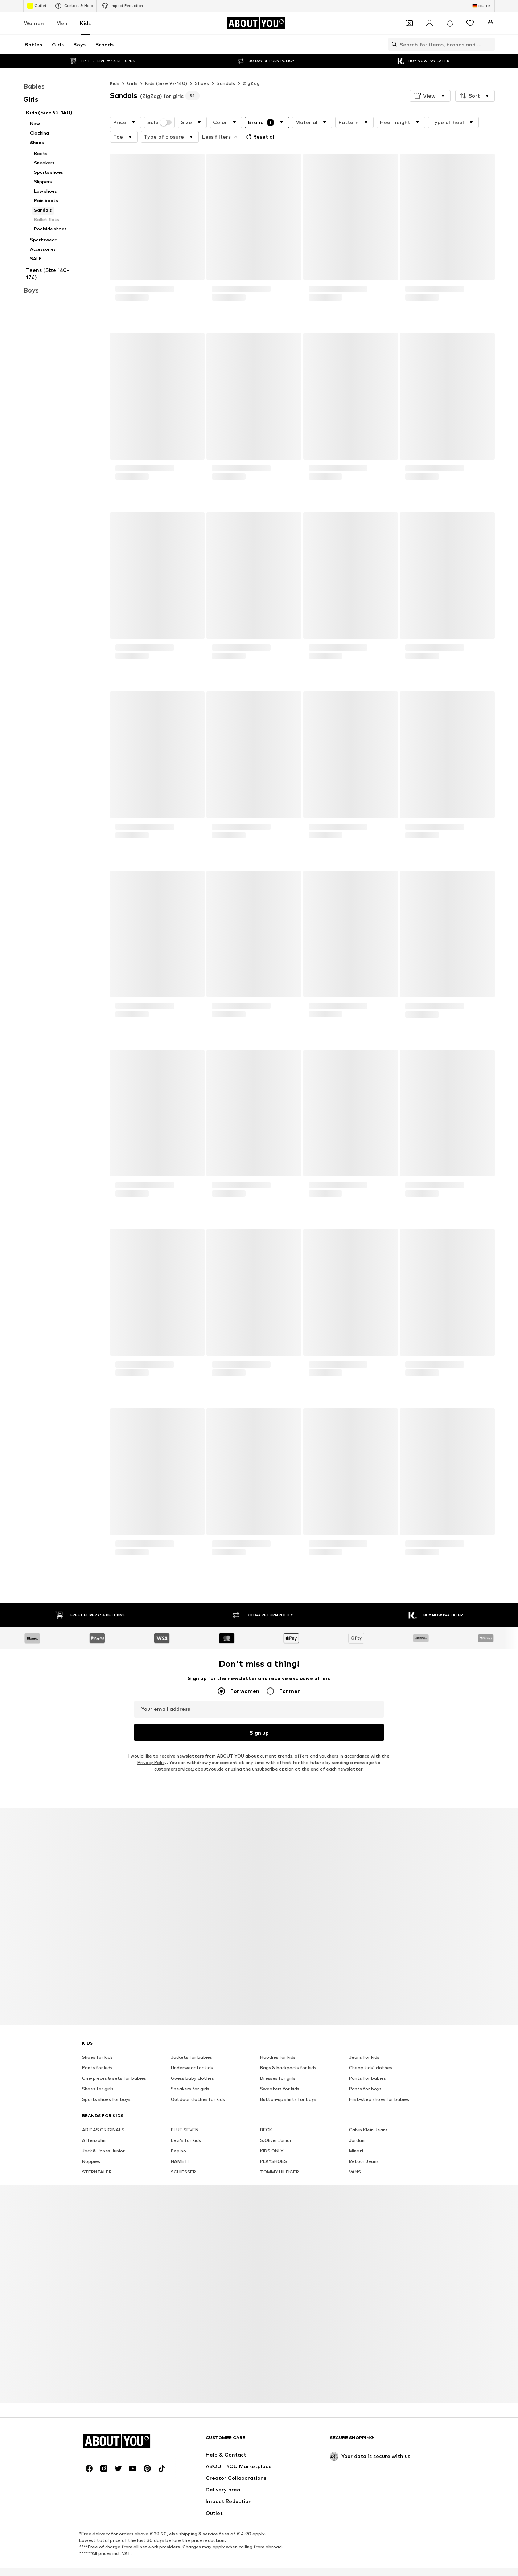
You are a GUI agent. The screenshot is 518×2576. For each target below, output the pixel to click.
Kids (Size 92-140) (166, 69)
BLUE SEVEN (184, 2113)
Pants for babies (367, 2062)
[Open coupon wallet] (409, 23)
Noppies (91, 2145)
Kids (85, 23)
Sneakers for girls (190, 2072)
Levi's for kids (186, 2124)
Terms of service (275, 2562)
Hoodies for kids (278, 2041)
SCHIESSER (183, 2155)
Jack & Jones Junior (103, 2134)
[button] (430, 81)
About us (98, 2562)
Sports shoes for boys (106, 2083)
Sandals (226, 69)
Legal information (325, 2562)
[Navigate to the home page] (256, 23)
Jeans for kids (364, 2041)
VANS (355, 2155)
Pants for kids (97, 2051)
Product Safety (412, 2562)
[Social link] (89, 2452)
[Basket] (490, 23)
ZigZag (251, 69)
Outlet (36, 6)
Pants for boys (365, 2072)
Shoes (202, 69)
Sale (159, 108)
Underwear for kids (192, 2051)
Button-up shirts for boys (288, 2083)
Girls (132, 69)
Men (61, 23)
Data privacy (231, 2562)
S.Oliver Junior (276, 2124)
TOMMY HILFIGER (279, 2155)
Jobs (148, 2562)
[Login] (429, 23)
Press (126, 2562)
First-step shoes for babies (379, 2083)
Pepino (178, 2134)
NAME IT (180, 2145)
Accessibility (370, 2562)
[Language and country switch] (481, 6)
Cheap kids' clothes (370, 2051)
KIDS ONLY (271, 2134)
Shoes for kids (97, 2041)
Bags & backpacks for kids (288, 2051)
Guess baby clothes (192, 2062)
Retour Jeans (364, 2145)
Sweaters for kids (279, 2072)
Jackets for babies (191, 2041)
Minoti (356, 2134)
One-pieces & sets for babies (114, 2062)
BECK (266, 2113)
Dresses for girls (278, 2062)
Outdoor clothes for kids (198, 2083)
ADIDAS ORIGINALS (103, 2113)
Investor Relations (185, 2562)
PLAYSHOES (273, 2145)
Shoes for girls (98, 2072)
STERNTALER (97, 2155)
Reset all (260, 122)
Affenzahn (94, 2124)
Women (34, 23)
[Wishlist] (470, 23)
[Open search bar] (392, 44)
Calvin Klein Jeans (368, 2113)
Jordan (357, 2124)
